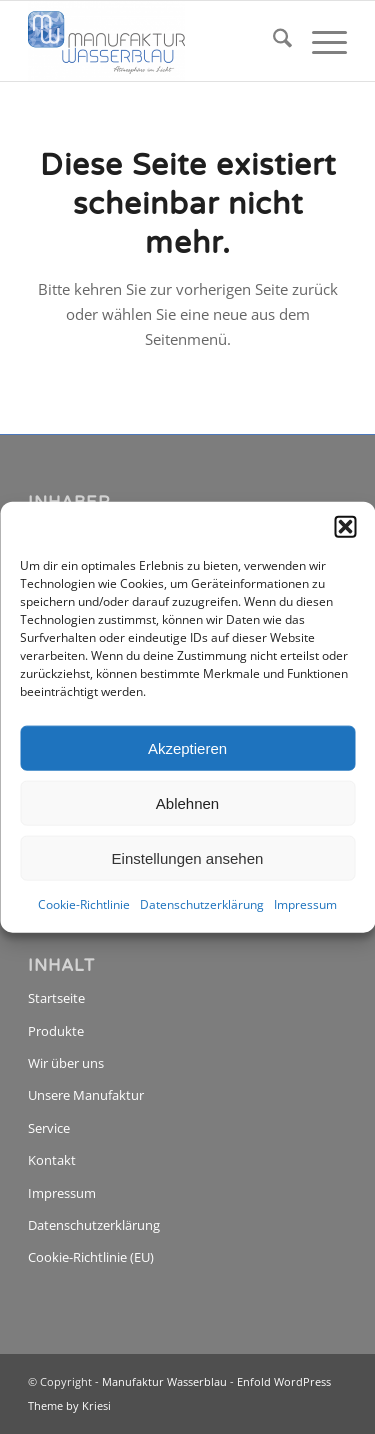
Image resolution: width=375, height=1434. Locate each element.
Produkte (56, 1031)
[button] (345, 527)
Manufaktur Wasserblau (164, 1381)
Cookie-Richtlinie (84, 904)
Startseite (56, 998)
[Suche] (272, 41)
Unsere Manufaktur (86, 1095)
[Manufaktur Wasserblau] (155, 41)
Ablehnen (187, 802)
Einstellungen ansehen (188, 857)
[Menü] (319, 41)
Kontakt (52, 1160)
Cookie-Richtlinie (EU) (91, 1257)
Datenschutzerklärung (202, 904)
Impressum (305, 904)
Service (49, 1128)
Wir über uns (66, 1063)
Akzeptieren (187, 747)
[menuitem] (272, 41)
